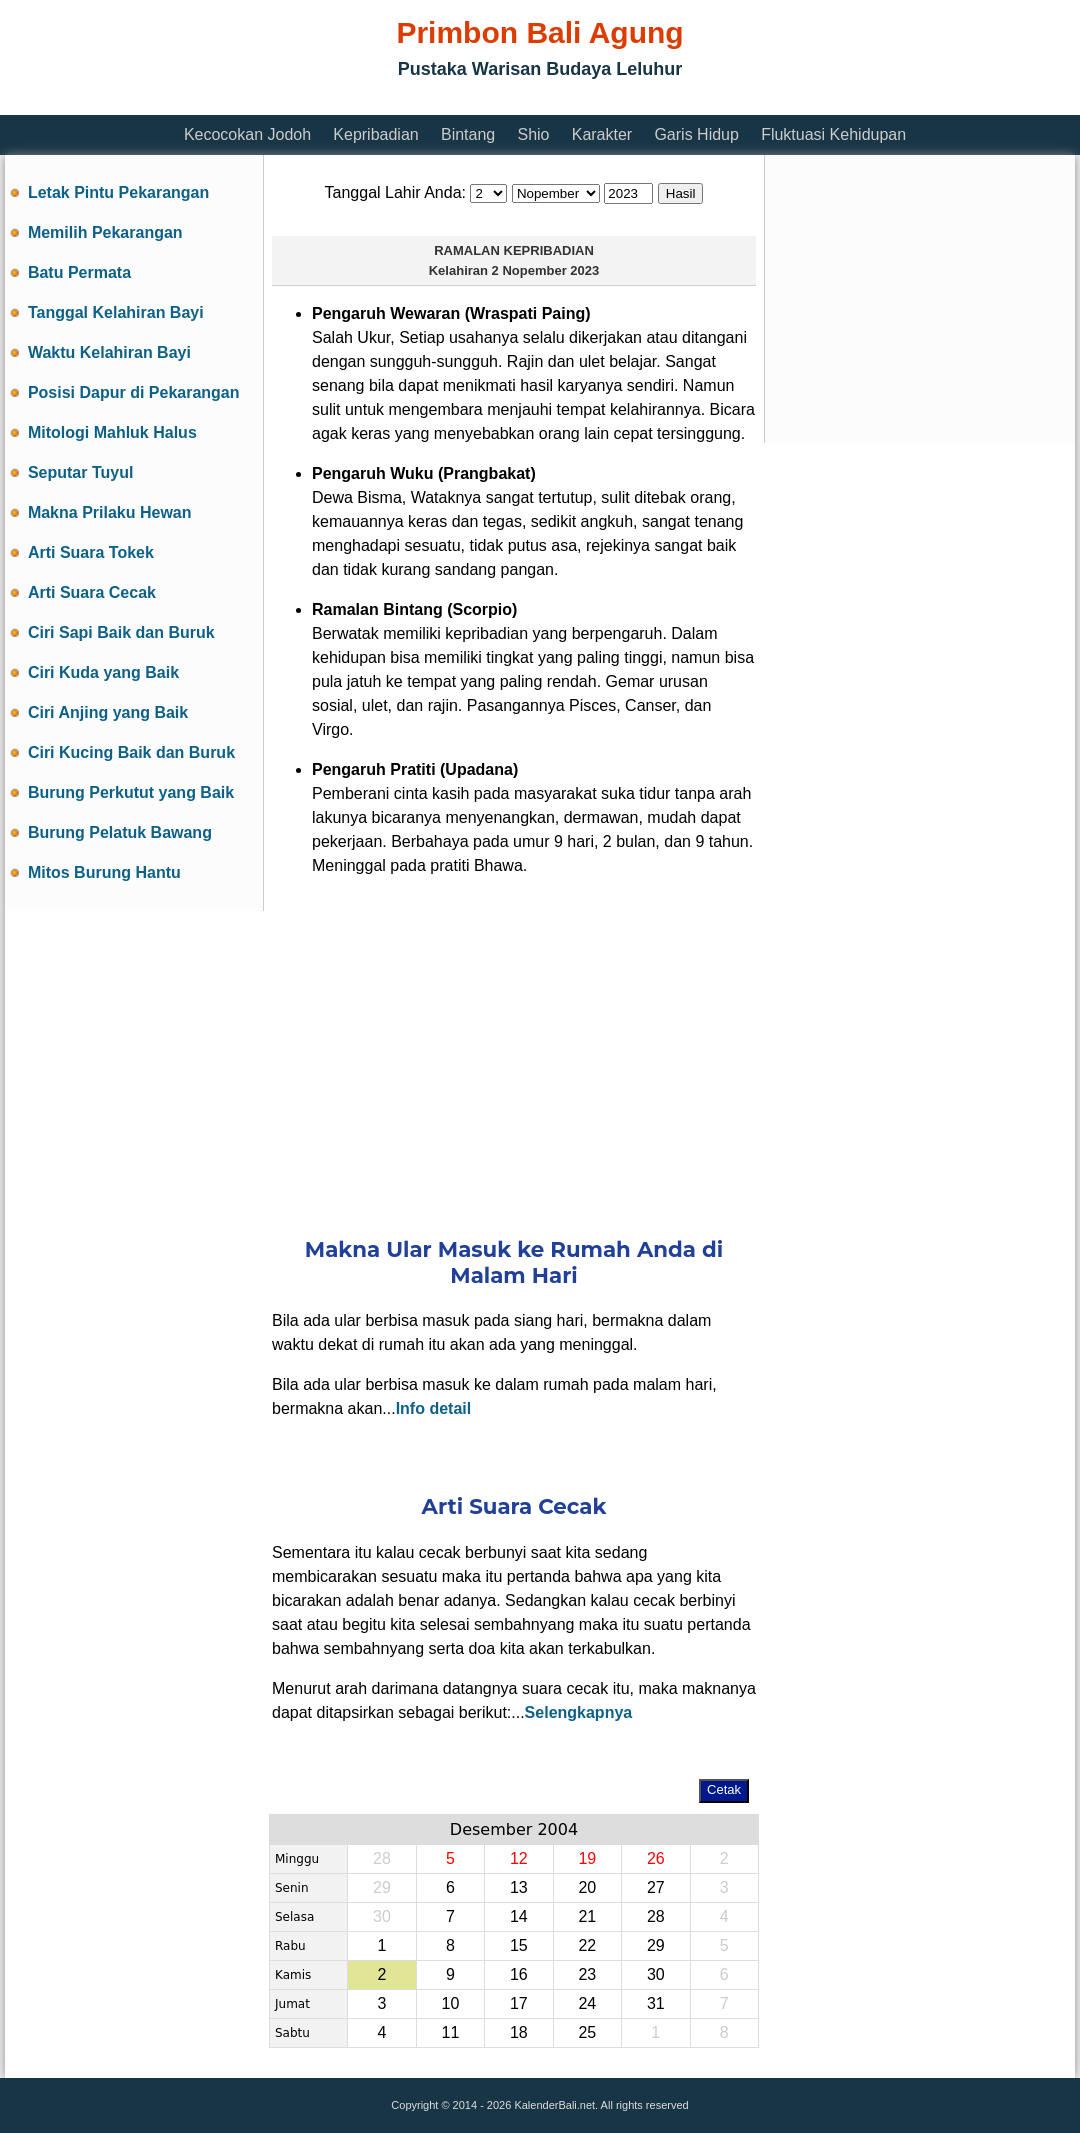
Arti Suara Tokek (91, 552)
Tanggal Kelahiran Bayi (116, 312)
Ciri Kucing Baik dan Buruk (131, 752)
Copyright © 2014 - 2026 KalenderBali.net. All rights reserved (539, 2105)
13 (519, 1887)
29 (656, 1945)
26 (656, 1858)
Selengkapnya (579, 1712)
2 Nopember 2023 (546, 270)
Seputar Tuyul (81, 472)
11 (450, 2032)
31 (656, 2003)
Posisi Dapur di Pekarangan (134, 392)
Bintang (468, 134)
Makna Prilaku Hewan (110, 512)
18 (519, 2032)
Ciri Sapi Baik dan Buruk (121, 632)
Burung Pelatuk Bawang (120, 832)
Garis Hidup (696, 134)
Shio (533, 134)
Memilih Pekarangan (105, 232)
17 (519, 2003)
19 (587, 1858)
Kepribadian (375, 134)
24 (587, 2003)
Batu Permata (79, 272)
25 (587, 2032)
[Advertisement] (369, 102)
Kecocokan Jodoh (247, 134)
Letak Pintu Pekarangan (118, 192)
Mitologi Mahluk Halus (112, 432)
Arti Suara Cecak (92, 592)
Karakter (602, 134)
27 (656, 1887)
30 (656, 1974)
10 (450, 2003)
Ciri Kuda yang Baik (103, 672)
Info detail (434, 1408)
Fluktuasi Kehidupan (833, 134)
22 (587, 1945)
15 (519, 1945)
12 (519, 1858)
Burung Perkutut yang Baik (131, 792)
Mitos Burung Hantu (104, 872)
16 (519, 1974)
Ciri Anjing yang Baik (108, 712)
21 (587, 1916)
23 (587, 1974)
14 (519, 1916)
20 (587, 1887)
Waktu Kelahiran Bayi (109, 352)
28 (656, 1916)
